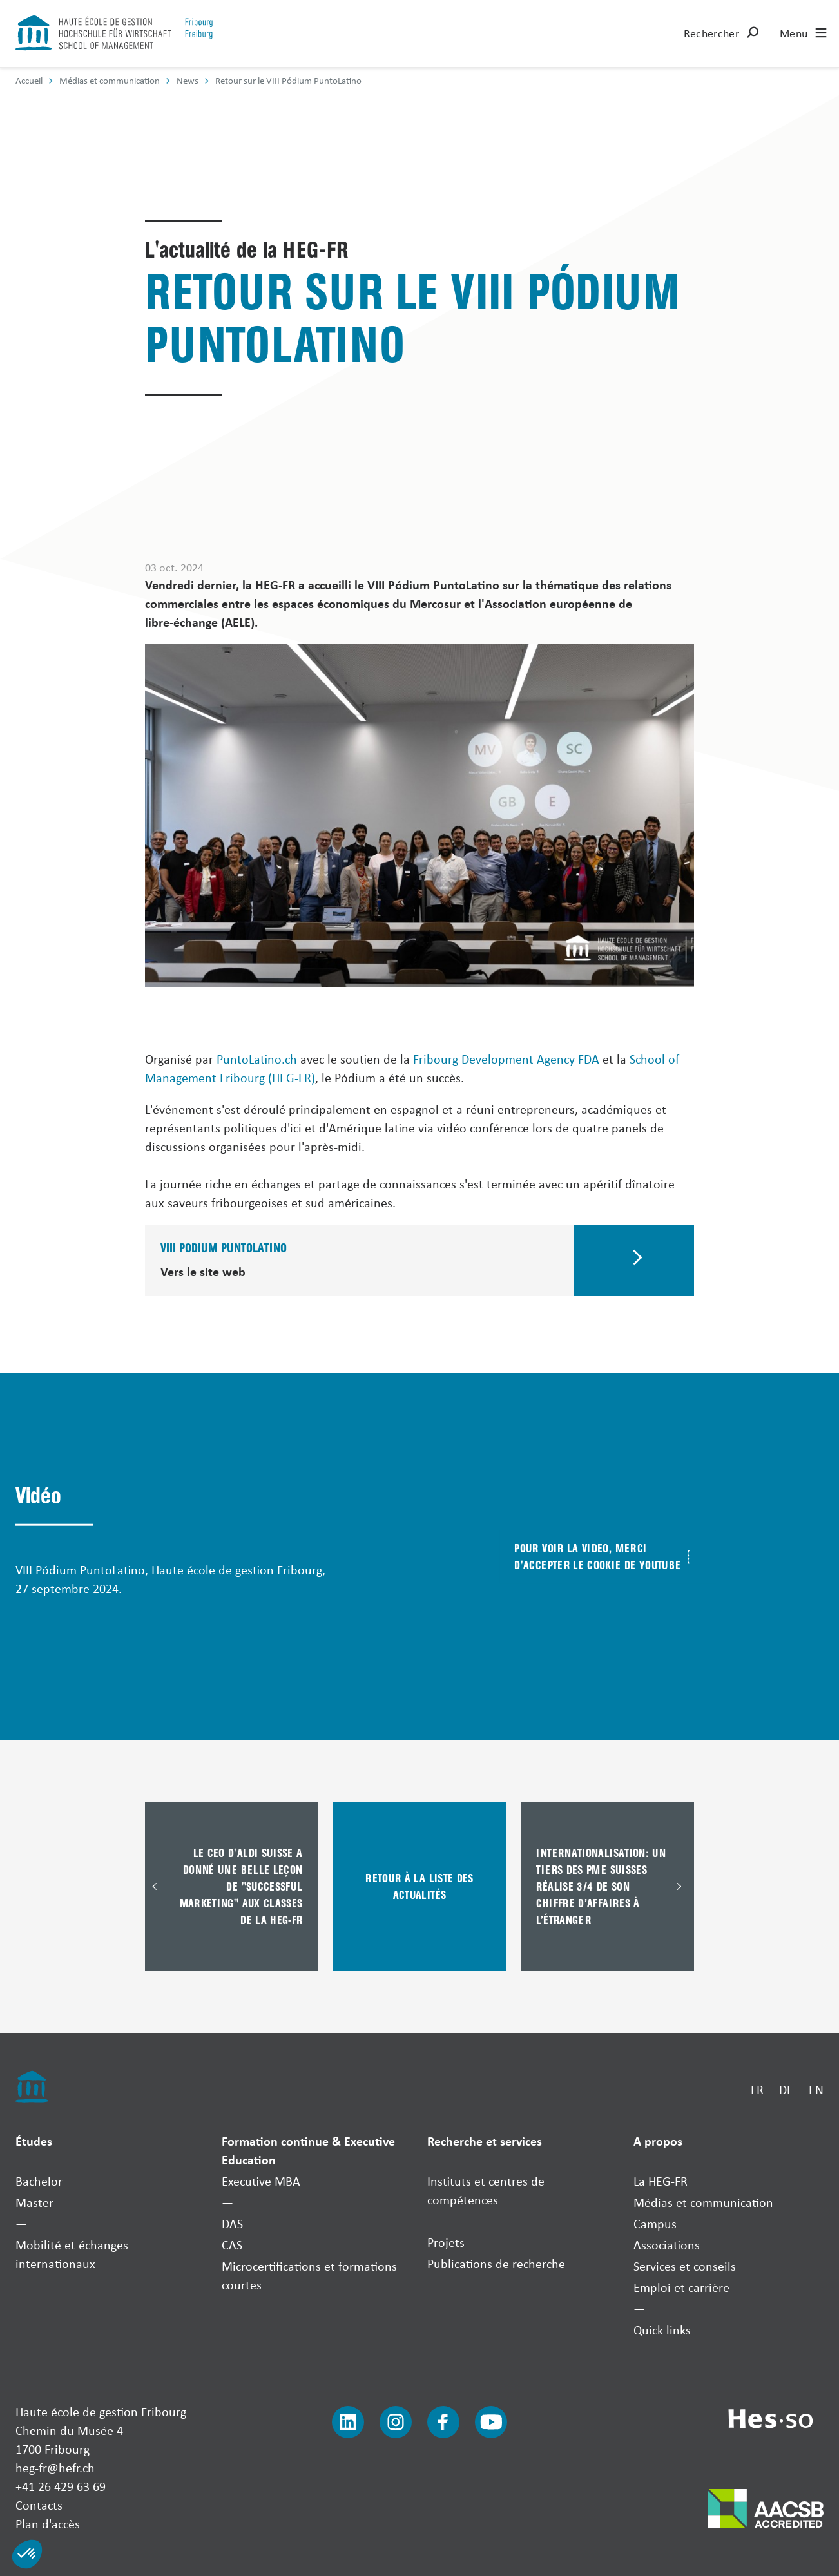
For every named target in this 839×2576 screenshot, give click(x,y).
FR (757, 2089)
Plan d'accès (47, 2523)
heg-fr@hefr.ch (55, 2467)
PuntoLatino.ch (257, 1058)
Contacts (39, 2505)
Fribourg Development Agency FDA (506, 1058)
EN (816, 2089)
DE (786, 2089)
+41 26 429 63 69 (60, 2486)
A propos (657, 2141)
